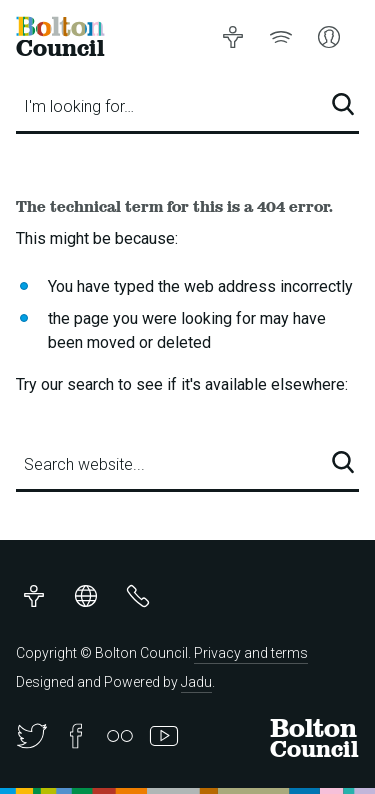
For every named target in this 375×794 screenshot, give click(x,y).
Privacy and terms (251, 653)
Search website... (84, 464)
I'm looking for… (79, 106)
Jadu (196, 682)
